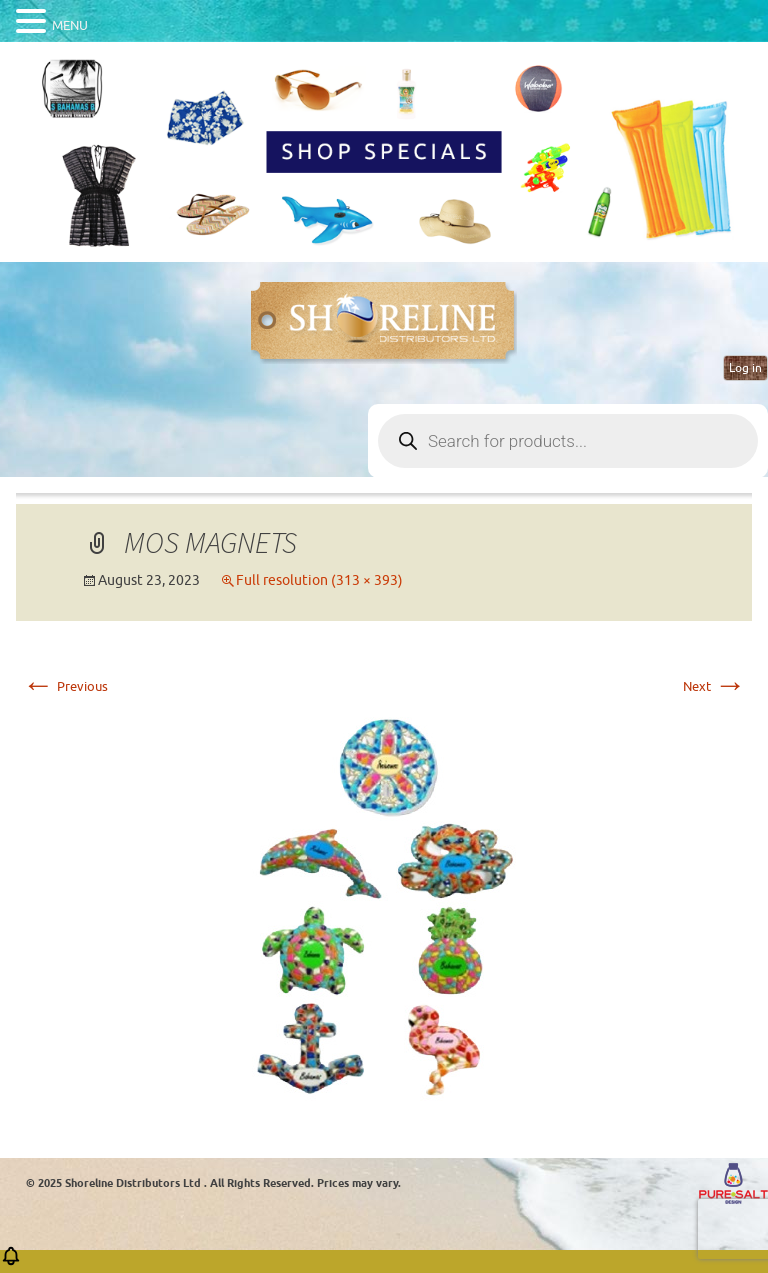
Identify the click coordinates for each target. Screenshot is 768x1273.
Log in (745, 368)
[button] (11, 1262)
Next (714, 686)
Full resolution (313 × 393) (319, 580)
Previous (65, 686)
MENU (70, 25)
